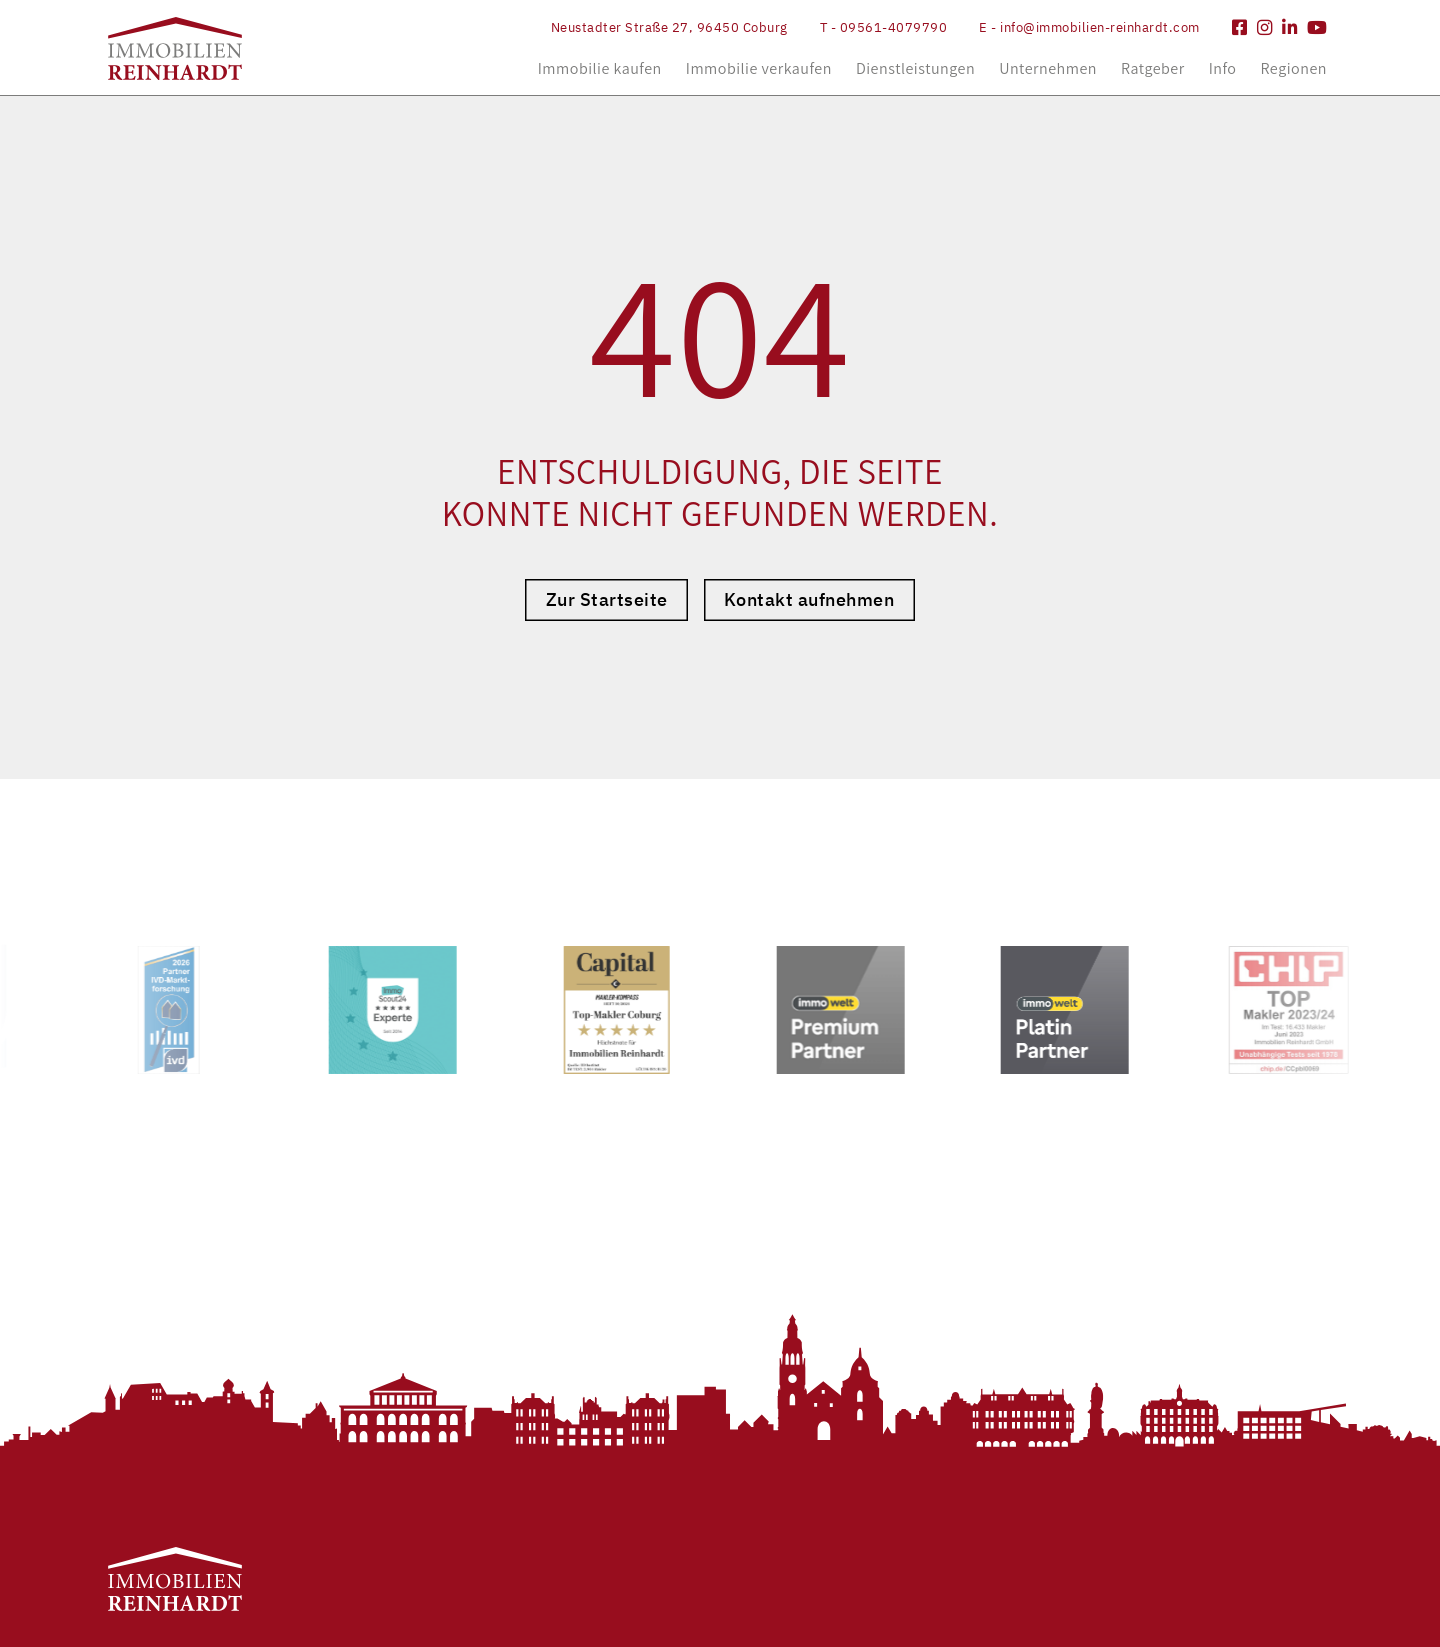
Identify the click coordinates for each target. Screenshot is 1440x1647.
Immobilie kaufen (600, 68)
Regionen (1294, 68)
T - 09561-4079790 (884, 27)
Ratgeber (1153, 68)
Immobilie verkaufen (759, 68)
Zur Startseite (607, 599)
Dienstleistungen (915, 68)
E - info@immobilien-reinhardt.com (1089, 27)
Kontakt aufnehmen (809, 599)
